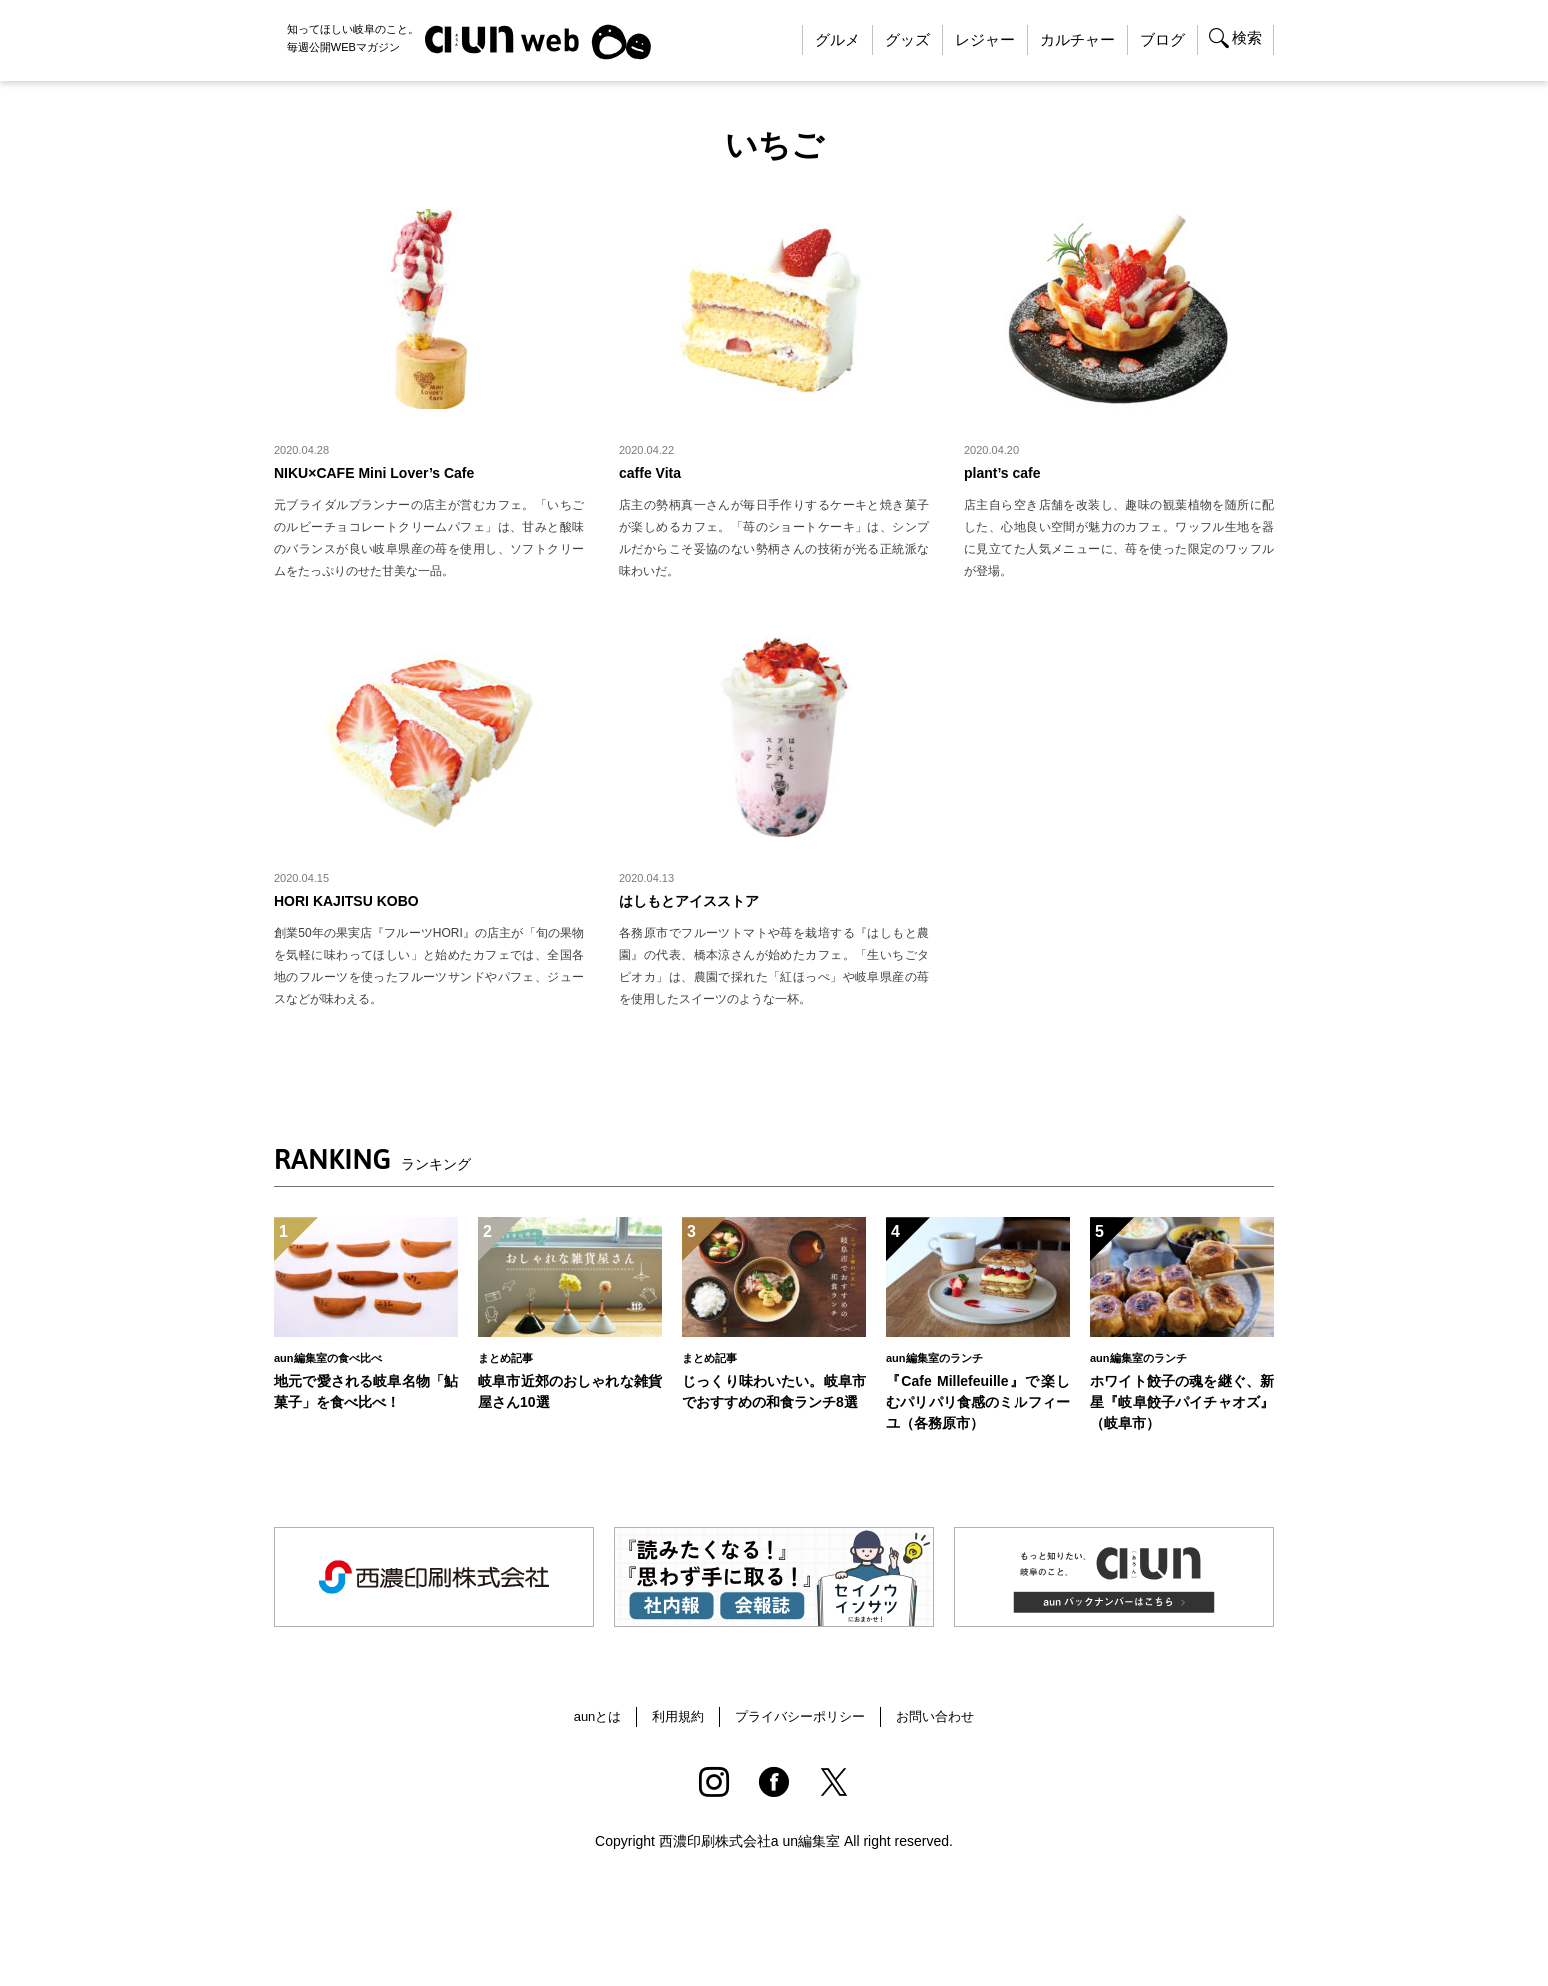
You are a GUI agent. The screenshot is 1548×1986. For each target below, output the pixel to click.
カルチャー (1077, 39)
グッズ (907, 39)
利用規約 (672, 1727)
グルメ (837, 39)
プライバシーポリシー (801, 1727)
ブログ (1162, 39)
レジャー (985, 39)
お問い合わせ (944, 1727)
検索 (1247, 37)
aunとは (587, 1727)
